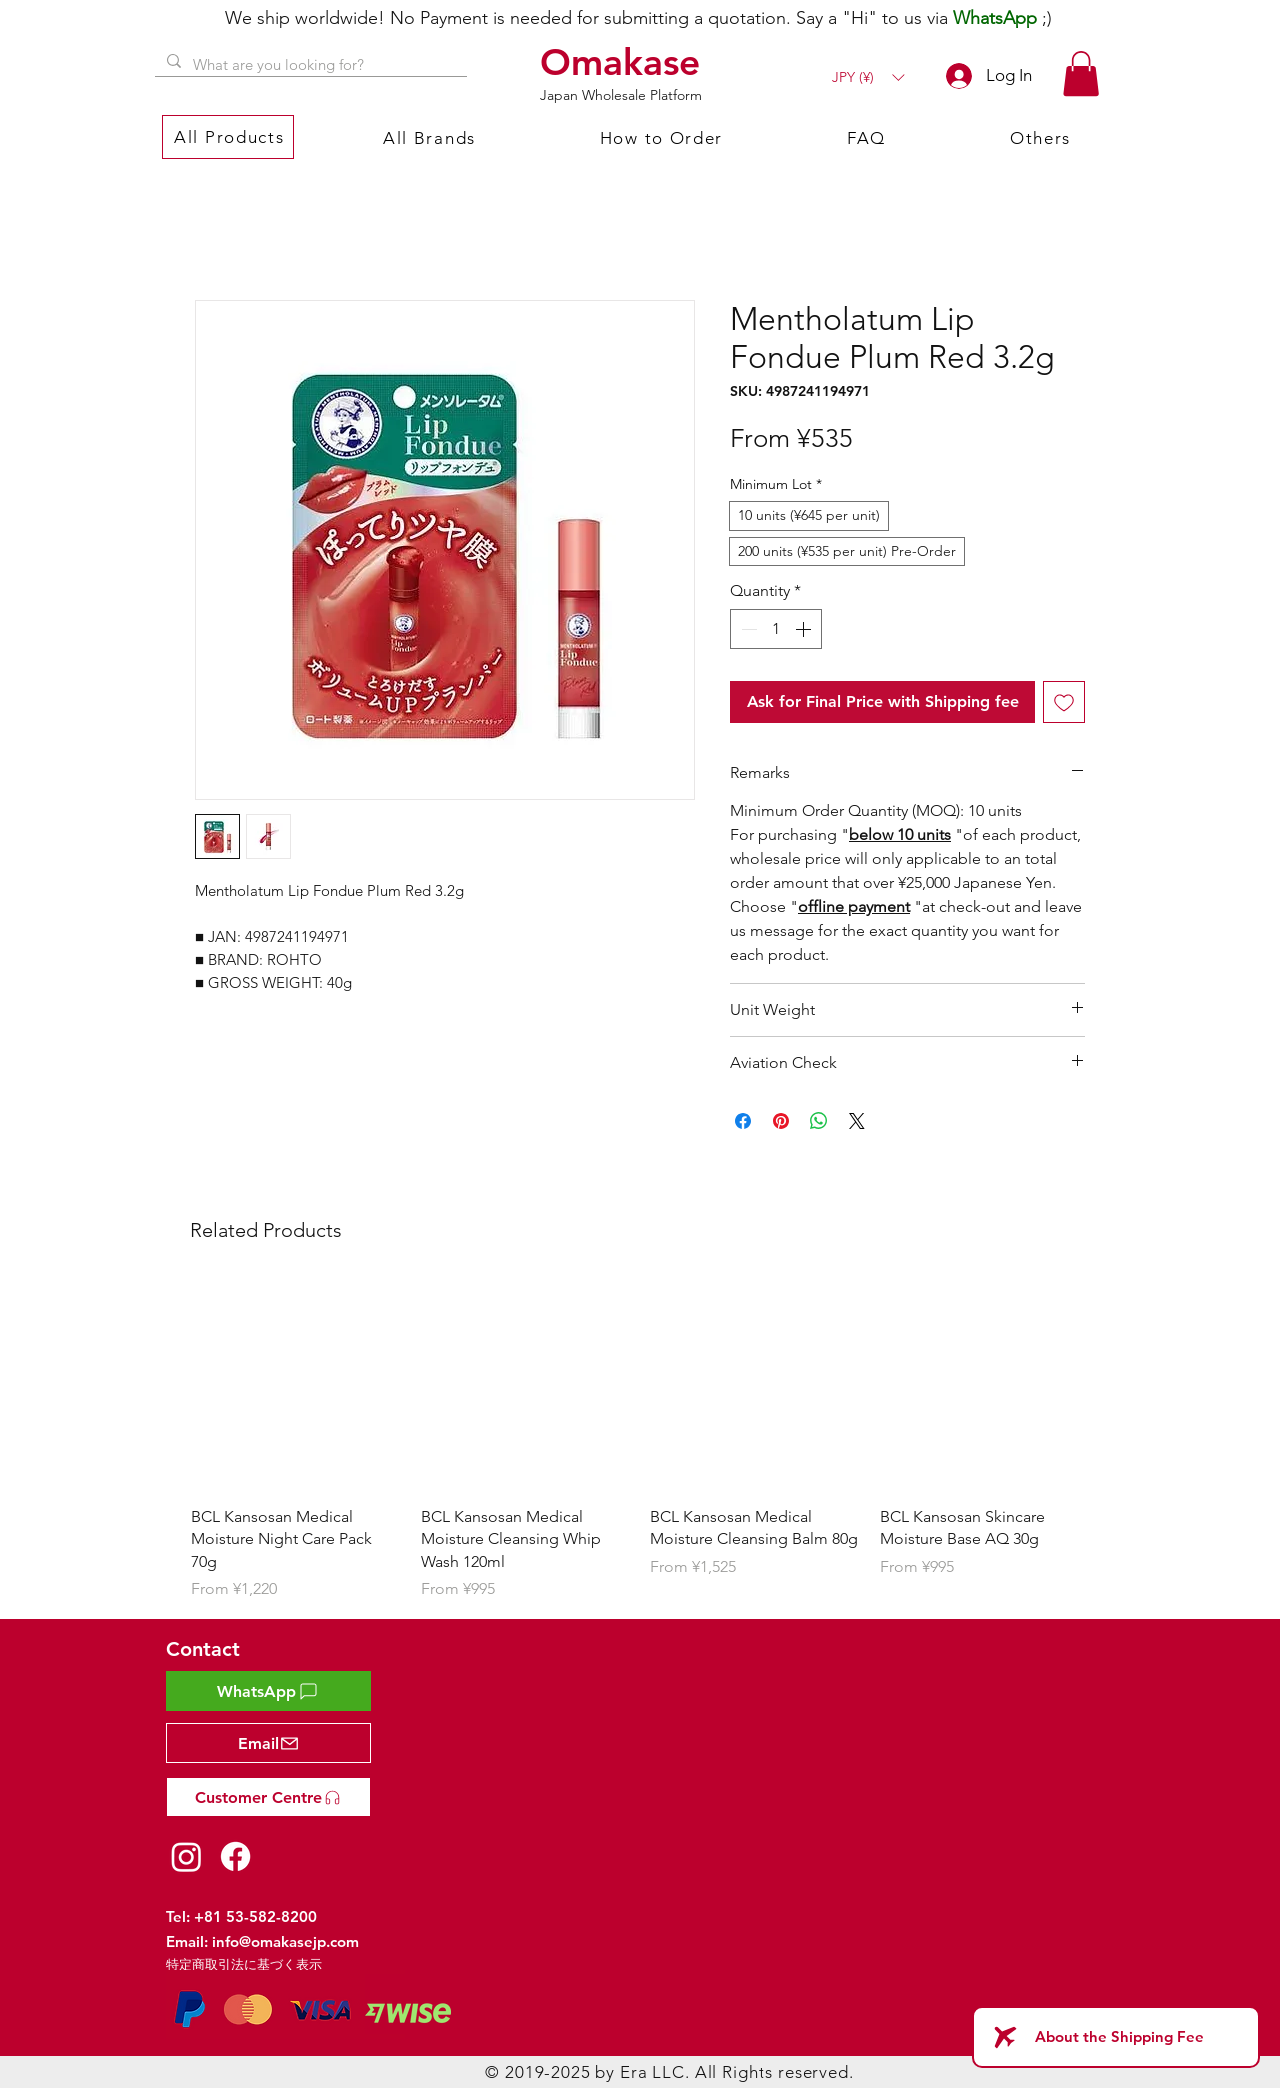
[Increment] (805, 629)
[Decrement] (747, 629)
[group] (640, 1440)
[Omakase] (623, 62)
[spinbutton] (776, 629)
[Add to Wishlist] (1064, 702)
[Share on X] (857, 1121)
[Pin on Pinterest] (781, 1121)
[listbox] (868, 77)
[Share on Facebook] (743, 1121)
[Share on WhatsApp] (819, 1121)
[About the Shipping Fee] (1116, 2037)
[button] (868, 77)
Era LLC (652, 2072)
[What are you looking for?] (309, 64)
